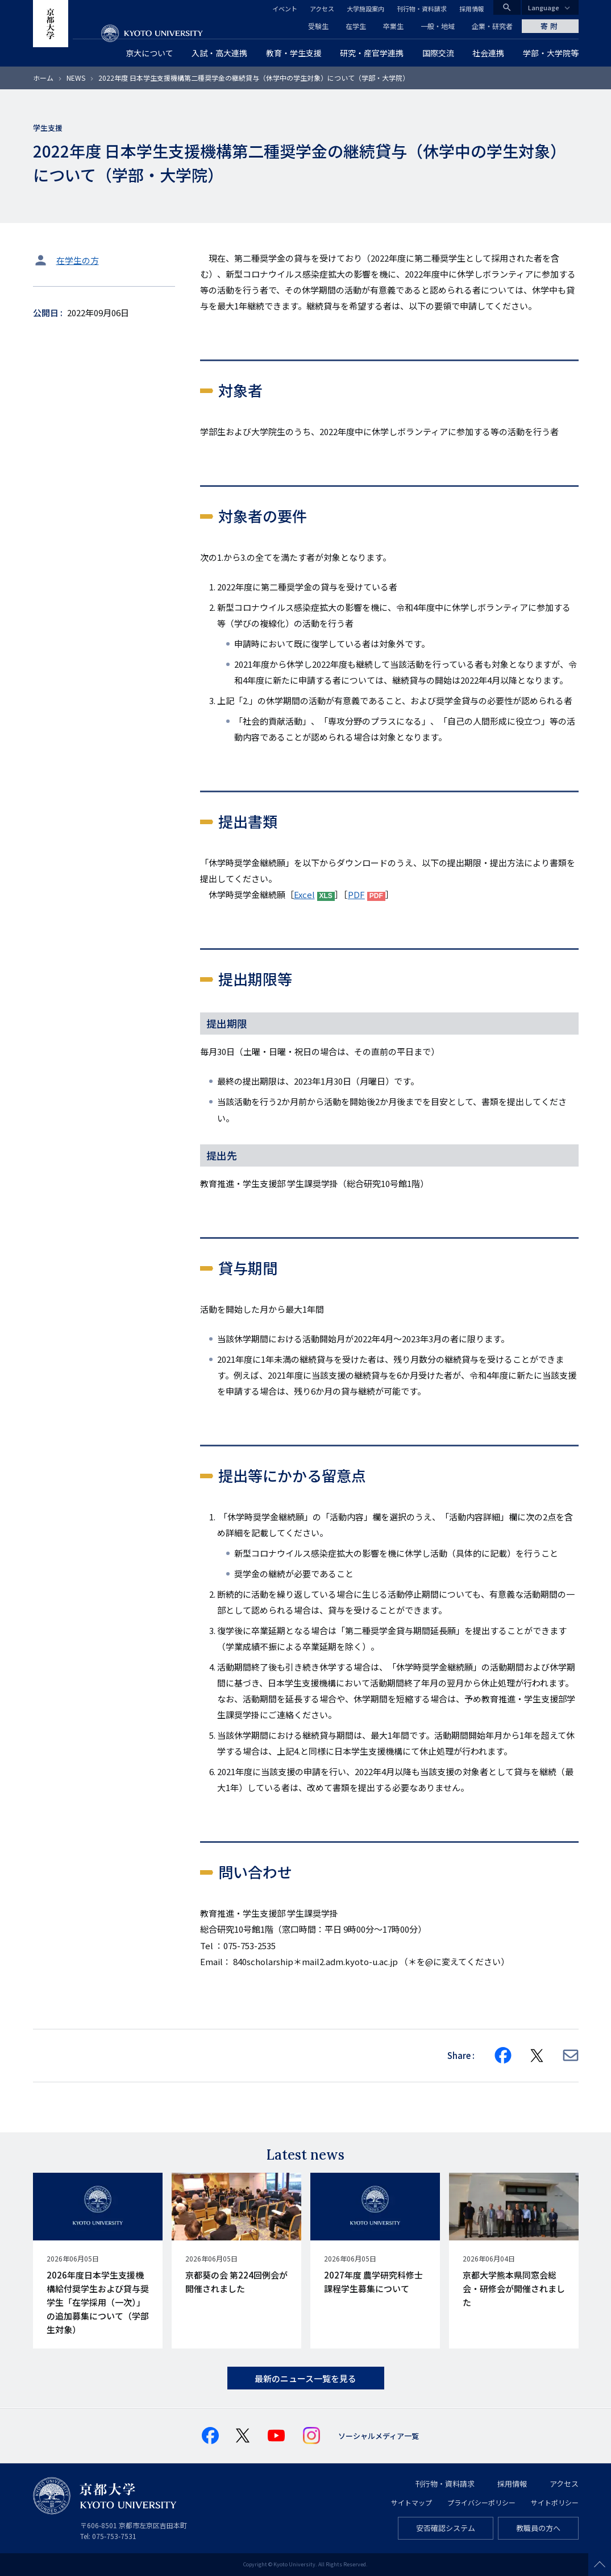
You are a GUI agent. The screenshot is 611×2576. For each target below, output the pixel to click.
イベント (284, 8)
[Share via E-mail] (571, 2055)
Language (543, 7)
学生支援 (48, 127)
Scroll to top (599, 2564)
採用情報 (471, 8)
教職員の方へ (538, 2528)
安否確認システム (445, 2528)
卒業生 (393, 26)
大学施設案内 (365, 8)
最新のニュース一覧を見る (305, 2378)
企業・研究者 (492, 26)
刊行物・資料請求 (422, 8)
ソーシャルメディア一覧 (378, 2435)
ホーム (43, 77)
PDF (356, 894)
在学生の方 (77, 260)
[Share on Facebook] (503, 2055)
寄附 (550, 25)
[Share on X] (537, 2055)
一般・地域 (438, 26)
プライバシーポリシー (481, 2502)
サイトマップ (411, 2502)
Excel (304, 894)
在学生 (356, 26)
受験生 (318, 26)
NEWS (75, 77)
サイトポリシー (555, 2502)
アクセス (322, 8)
